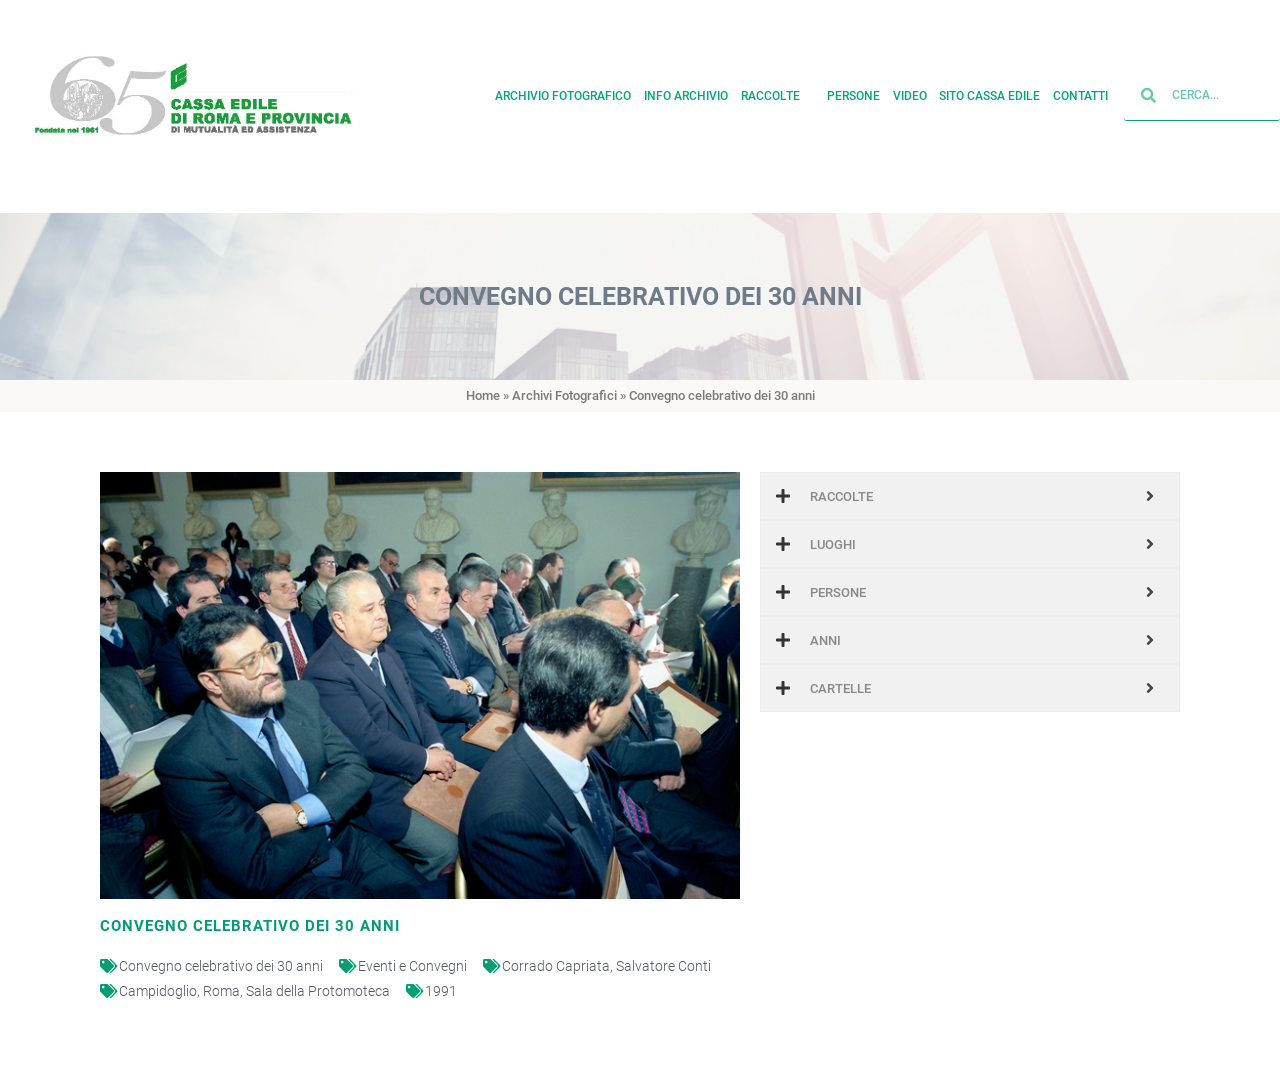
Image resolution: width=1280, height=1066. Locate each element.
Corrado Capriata (556, 966)
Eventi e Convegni (412, 966)
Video (910, 92)
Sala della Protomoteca (318, 991)
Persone (853, 92)
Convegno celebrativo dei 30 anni (221, 966)
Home (483, 395)
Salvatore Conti (663, 966)
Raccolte (778, 92)
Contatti (1080, 92)
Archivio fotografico (563, 92)
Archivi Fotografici (564, 395)
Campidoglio (158, 991)
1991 (441, 991)
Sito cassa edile (989, 92)
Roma (221, 991)
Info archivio (686, 92)
